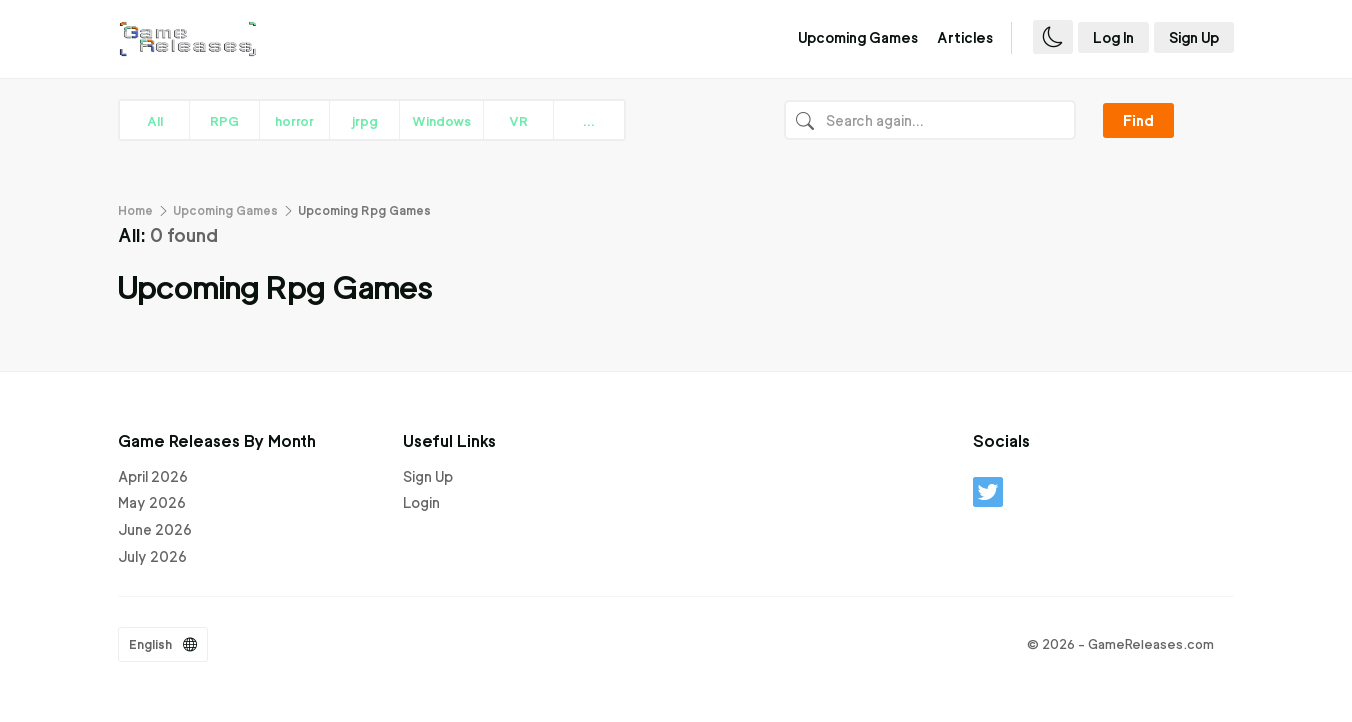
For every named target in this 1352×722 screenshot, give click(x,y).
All (155, 121)
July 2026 (152, 556)
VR (518, 121)
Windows (441, 121)
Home (135, 210)
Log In (1113, 37)
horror (294, 121)
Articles (965, 37)
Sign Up (1194, 37)
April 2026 (153, 476)
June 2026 (155, 529)
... (589, 121)
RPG (224, 121)
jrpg (364, 121)
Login (421, 502)
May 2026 (152, 502)
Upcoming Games (858, 37)
